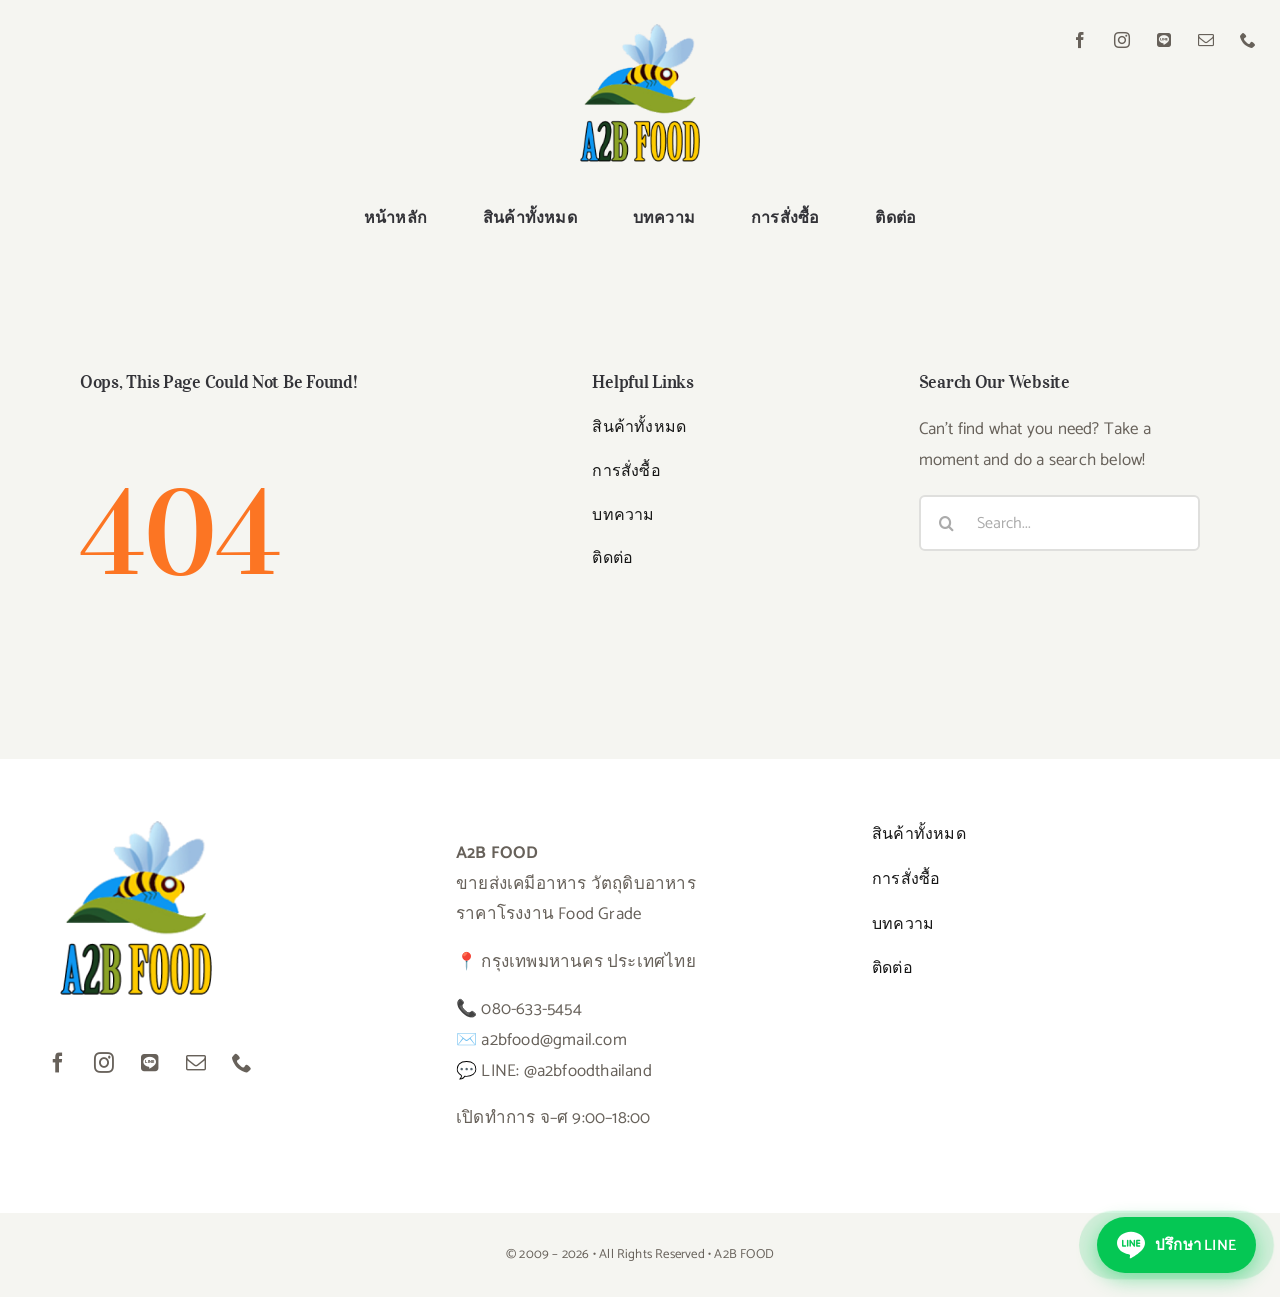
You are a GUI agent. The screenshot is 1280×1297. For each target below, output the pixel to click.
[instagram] (1122, 40)
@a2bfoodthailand (588, 1071)
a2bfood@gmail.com (553, 1040)
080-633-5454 (531, 1009)
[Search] (947, 523)
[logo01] (640, 32)
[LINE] (1164, 40)
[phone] (1248, 40)
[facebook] (1080, 40)
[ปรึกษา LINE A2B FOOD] (1176, 1245)
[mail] (1206, 40)
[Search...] (1059, 523)
